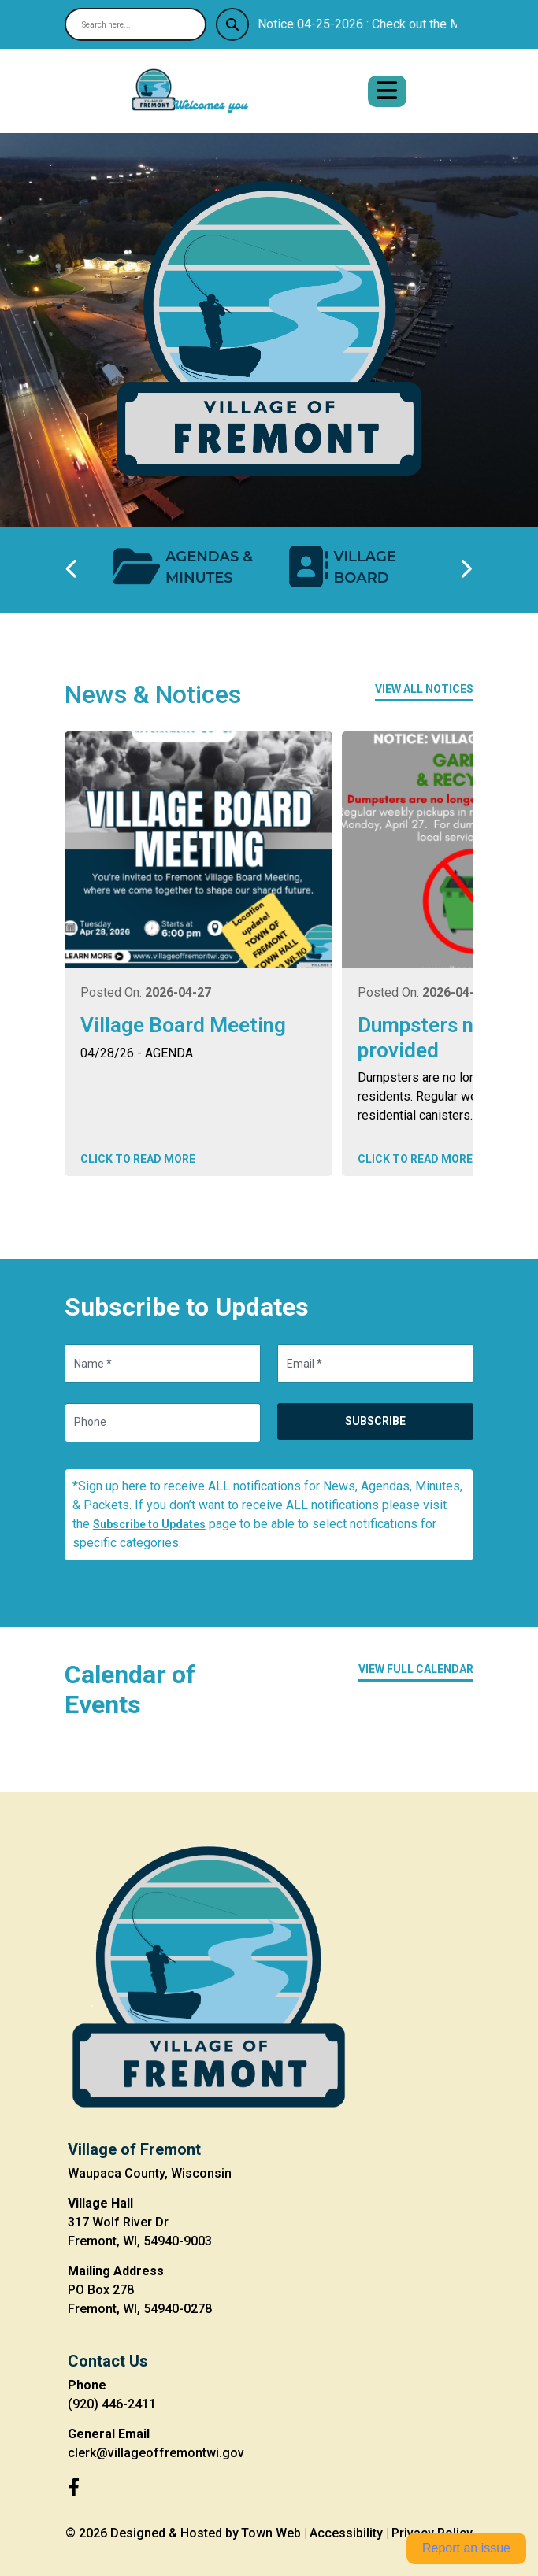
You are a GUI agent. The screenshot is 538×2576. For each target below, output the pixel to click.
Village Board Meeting (183, 1025)
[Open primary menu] (387, 91)
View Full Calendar (415, 1669)
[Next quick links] (465, 569)
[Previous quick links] (72, 569)
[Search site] (135, 24)
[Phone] (163, 1422)
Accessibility (346, 2533)
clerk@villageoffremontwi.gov (156, 2452)
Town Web (271, 2533)
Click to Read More (137, 1159)
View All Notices (424, 689)
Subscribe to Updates (149, 1524)
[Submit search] (232, 24)
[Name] (163, 1363)
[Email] (375, 1363)
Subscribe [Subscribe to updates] (375, 1421)
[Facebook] (74, 2488)
